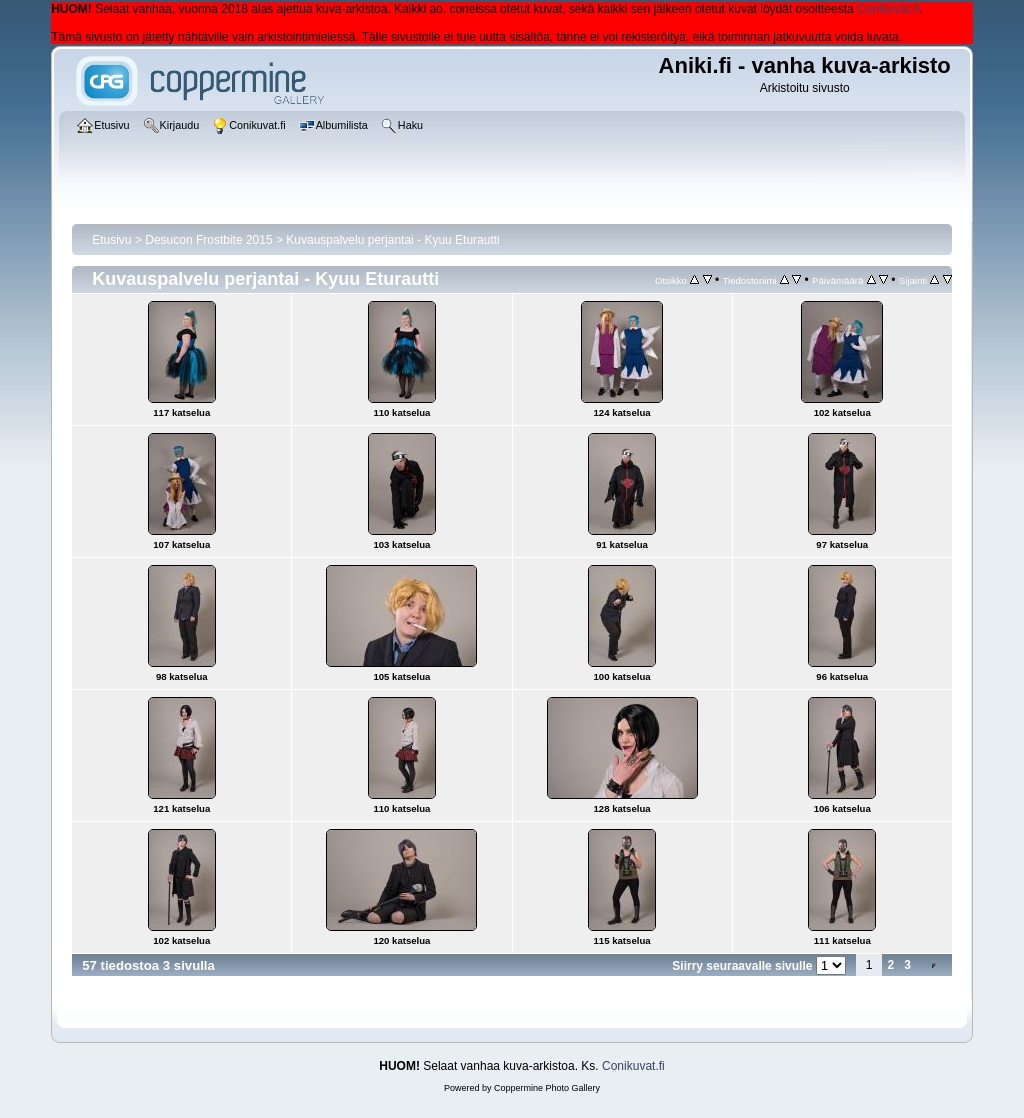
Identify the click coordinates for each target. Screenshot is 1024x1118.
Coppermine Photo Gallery (547, 1088)
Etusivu (111, 240)
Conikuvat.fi (888, 9)
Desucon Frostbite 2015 (208, 240)
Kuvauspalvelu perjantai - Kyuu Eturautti (392, 240)
